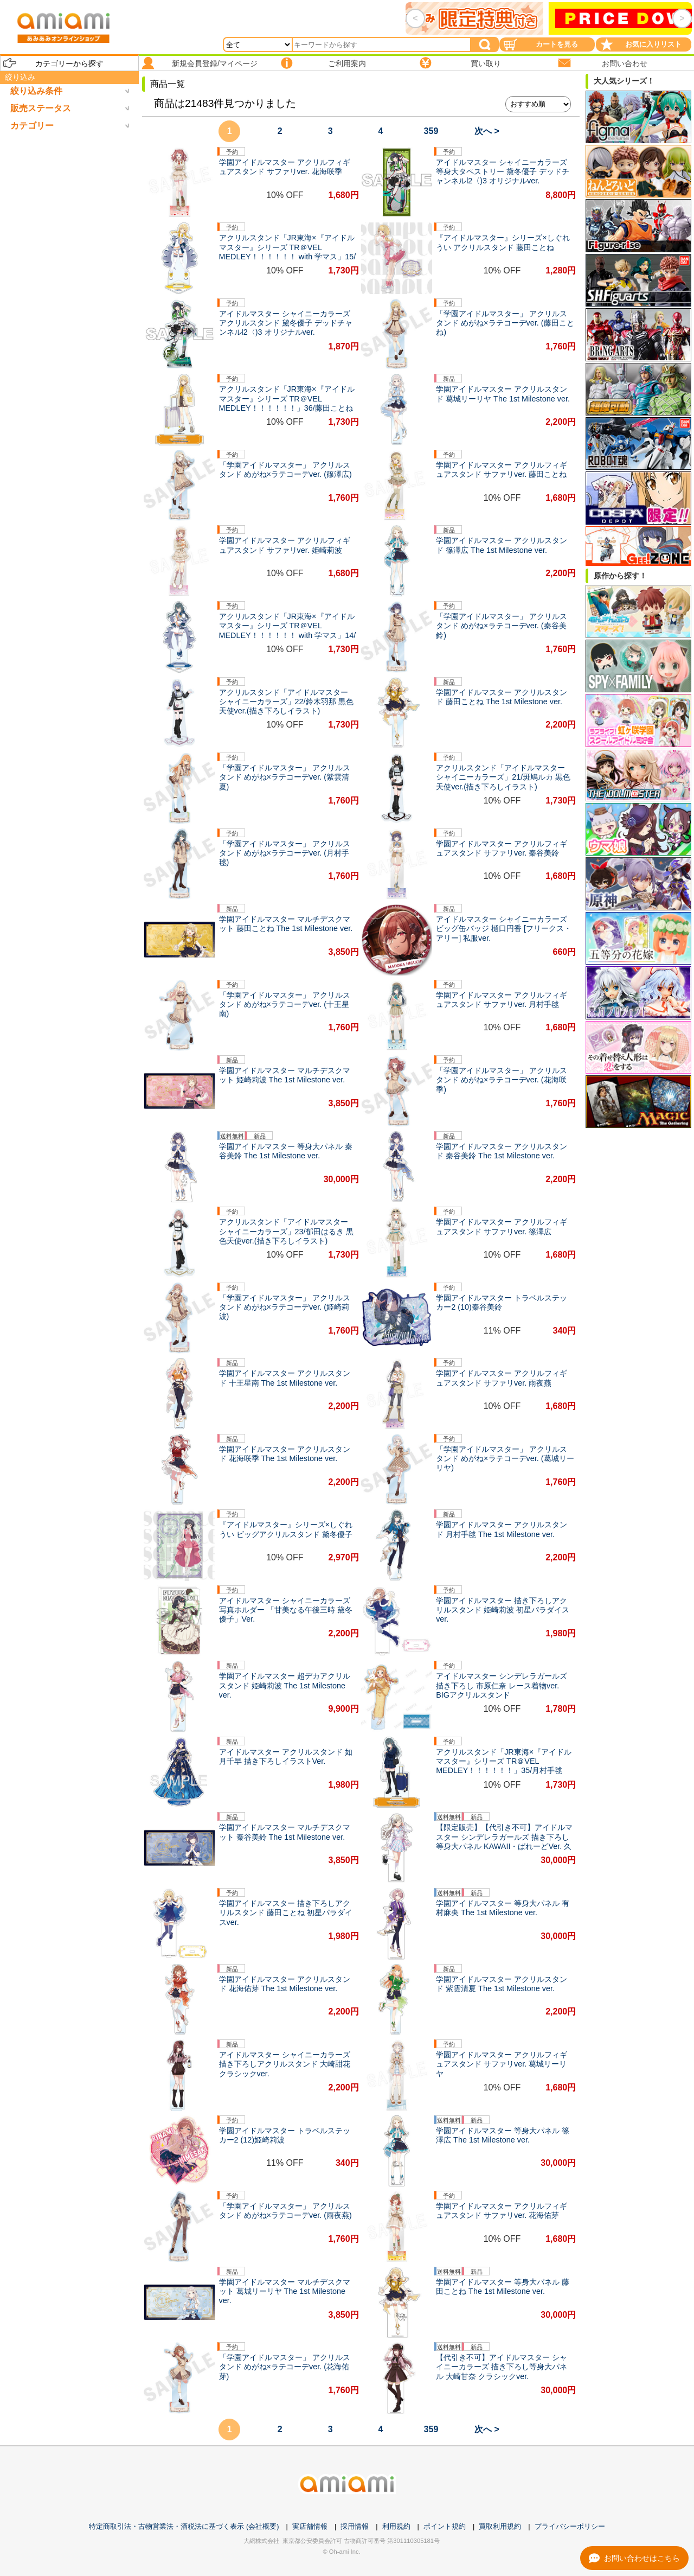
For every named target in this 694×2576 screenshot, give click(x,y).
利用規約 (396, 2526)
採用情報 (354, 2526)
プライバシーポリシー (570, 2526)
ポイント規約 (444, 2526)
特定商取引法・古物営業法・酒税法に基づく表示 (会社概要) (184, 2526)
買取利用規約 (500, 2526)
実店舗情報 (309, 2526)
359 (431, 131)
